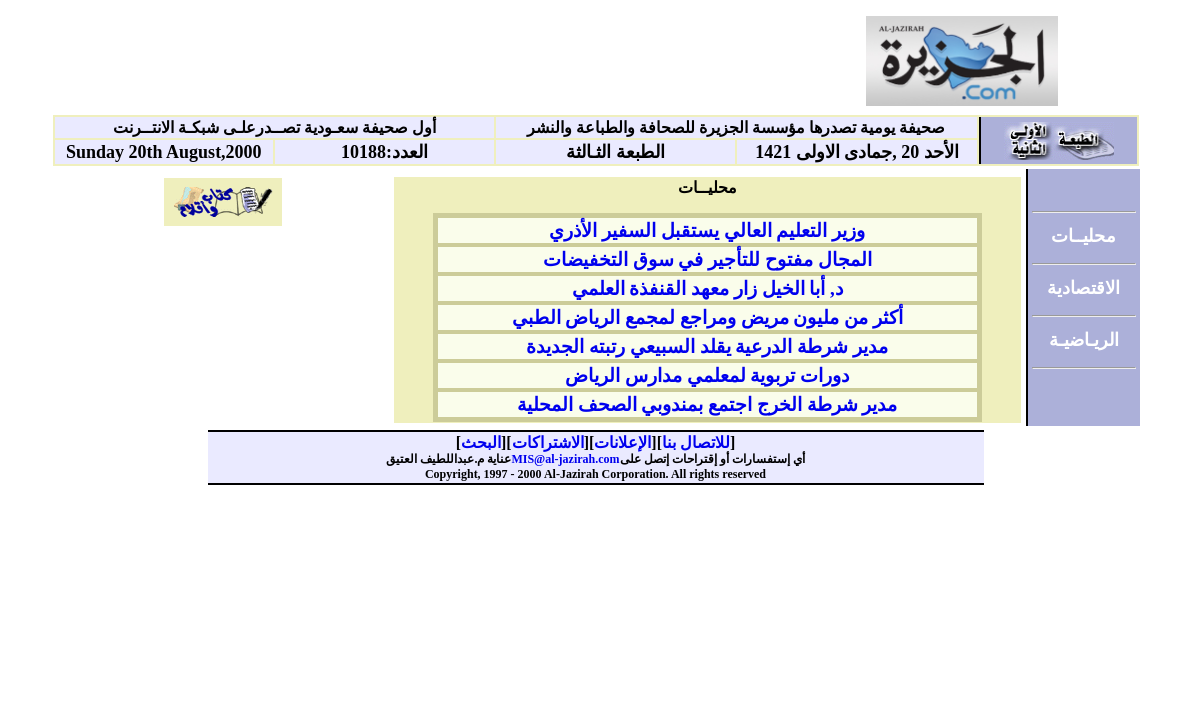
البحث (481, 442)
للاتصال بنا (696, 442)
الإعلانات (622, 442)
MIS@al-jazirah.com (565, 459)
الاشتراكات (548, 442)
